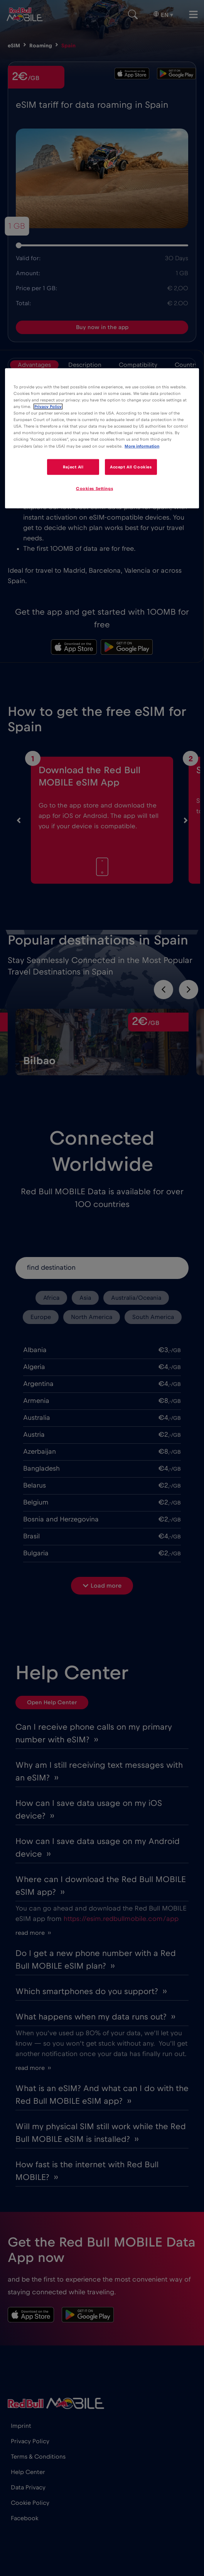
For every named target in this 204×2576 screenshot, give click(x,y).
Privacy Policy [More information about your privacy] (48, 407)
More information (142, 446)
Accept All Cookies (131, 467)
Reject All (72, 467)
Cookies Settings (94, 488)
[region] (102, 438)
